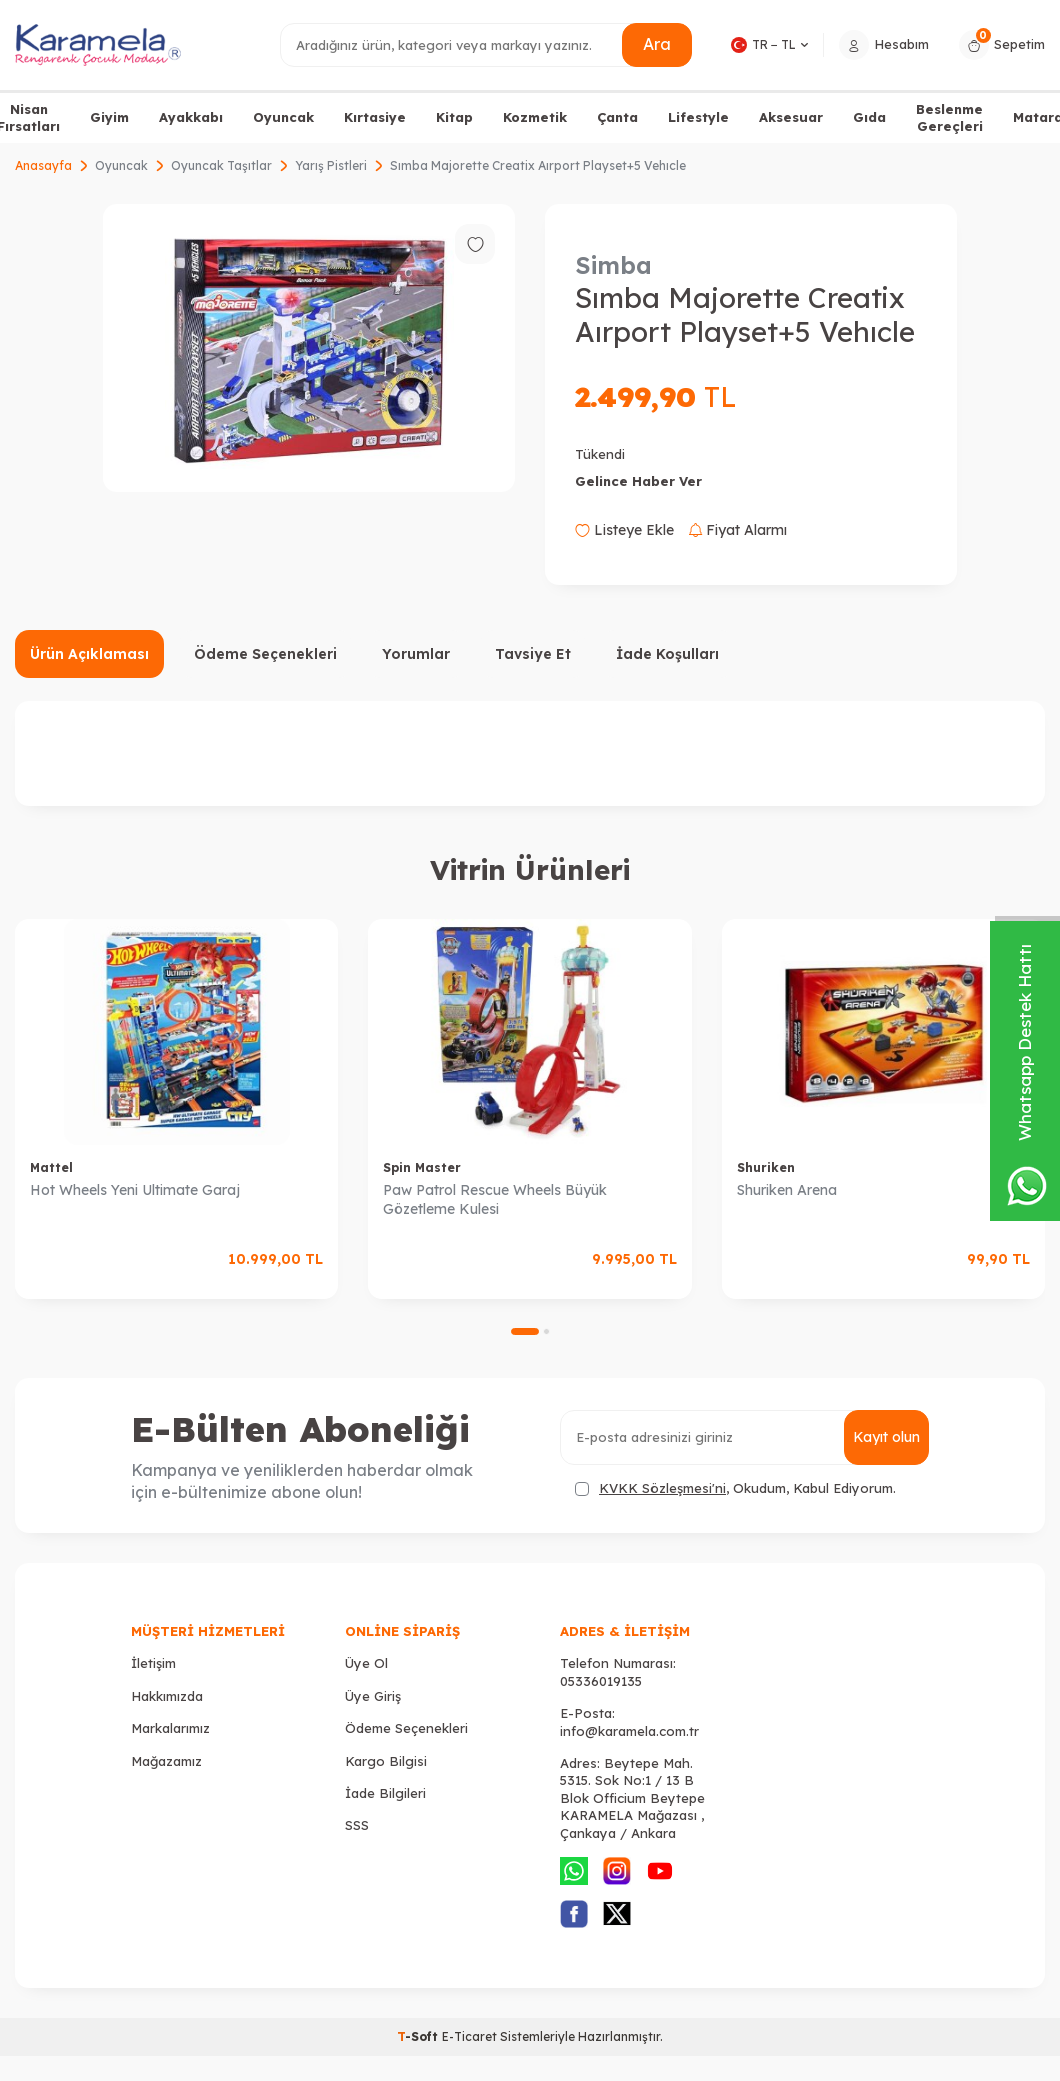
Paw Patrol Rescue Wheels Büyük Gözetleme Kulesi (495, 1199)
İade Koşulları (667, 654)
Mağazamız (166, 1761)
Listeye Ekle (624, 530)
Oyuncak (283, 117)
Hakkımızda (167, 1696)
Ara (657, 44)
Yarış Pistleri (331, 165)
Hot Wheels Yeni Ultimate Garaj (135, 1190)
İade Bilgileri (385, 1793)
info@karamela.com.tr (629, 1731)
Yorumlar (416, 654)
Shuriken (766, 1167)
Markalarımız (170, 1728)
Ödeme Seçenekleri (265, 654)
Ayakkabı (191, 117)
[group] (309, 348)
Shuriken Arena (787, 1190)
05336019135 (601, 1681)
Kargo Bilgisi (386, 1761)
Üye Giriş (373, 1696)
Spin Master (422, 1167)
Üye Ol (366, 1663)
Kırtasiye (375, 117)
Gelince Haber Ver (638, 481)
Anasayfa (43, 165)
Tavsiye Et (533, 654)
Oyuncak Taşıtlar (221, 165)
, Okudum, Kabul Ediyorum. (735, 1488)
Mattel (51, 1167)
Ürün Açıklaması (89, 654)
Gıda (869, 117)
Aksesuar (791, 117)
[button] (525, 1331)
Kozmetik (535, 117)
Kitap (454, 117)
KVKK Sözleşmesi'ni (662, 1488)
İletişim (153, 1663)
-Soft (419, 2036)
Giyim (109, 117)
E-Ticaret (469, 2036)
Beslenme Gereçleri (949, 117)
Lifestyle (698, 117)
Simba (613, 265)
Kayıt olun (886, 1437)
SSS (357, 1825)
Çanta (617, 117)
